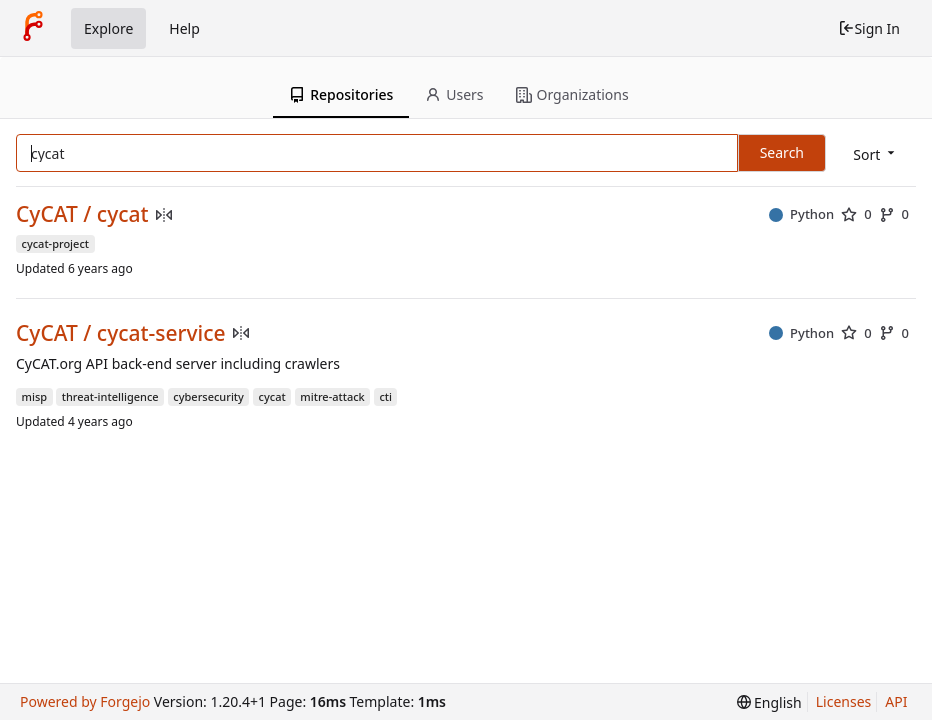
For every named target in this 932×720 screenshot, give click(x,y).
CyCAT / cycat (82, 214)
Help (184, 28)
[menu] (875, 154)
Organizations (572, 94)
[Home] (33, 28)
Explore (108, 28)
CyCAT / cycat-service (121, 333)
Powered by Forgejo (85, 701)
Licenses (844, 701)
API (896, 701)
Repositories (341, 94)
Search (782, 152)
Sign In (869, 28)
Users (454, 94)
